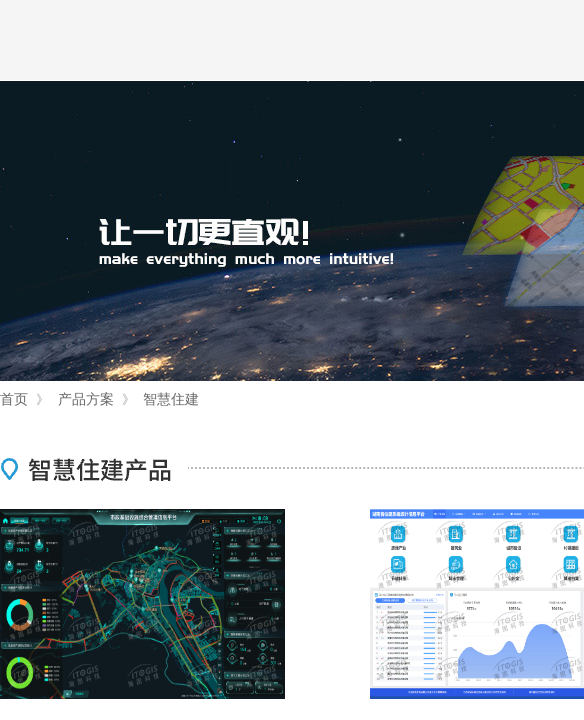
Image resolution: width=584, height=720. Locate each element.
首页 (14, 399)
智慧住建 (171, 399)
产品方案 (86, 399)
